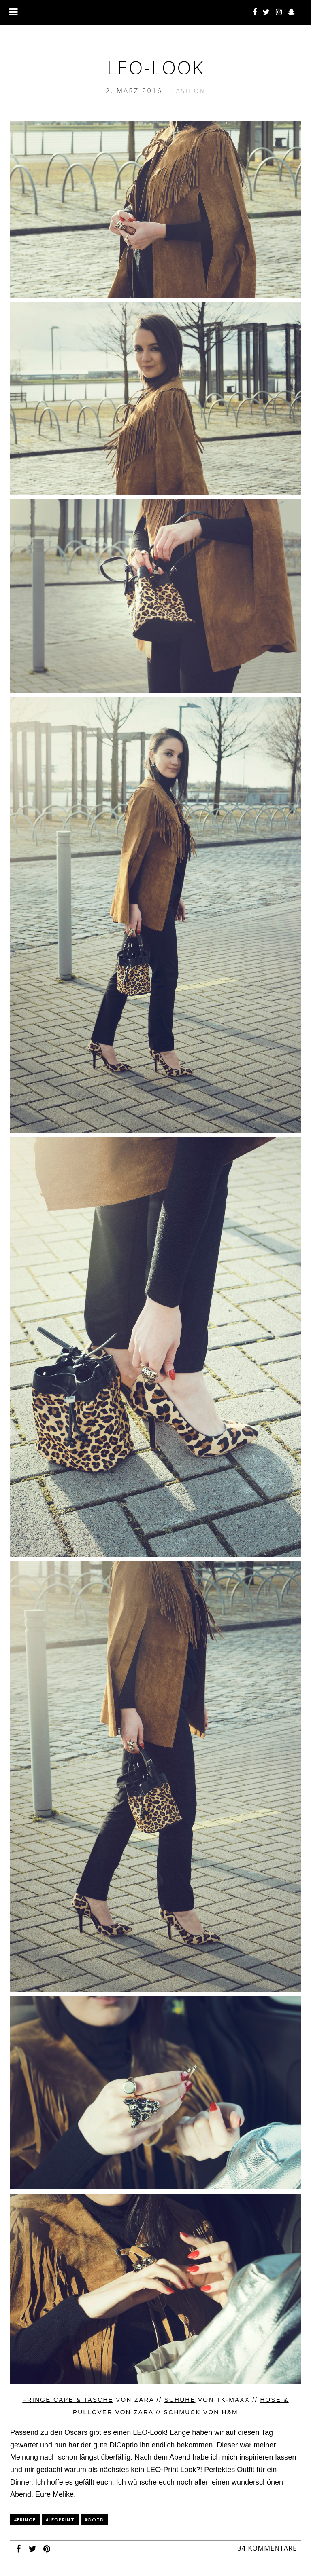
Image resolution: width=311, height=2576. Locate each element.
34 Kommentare (267, 2548)
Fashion (188, 91)
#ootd (94, 2519)
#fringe (25, 2519)
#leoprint (60, 2519)
